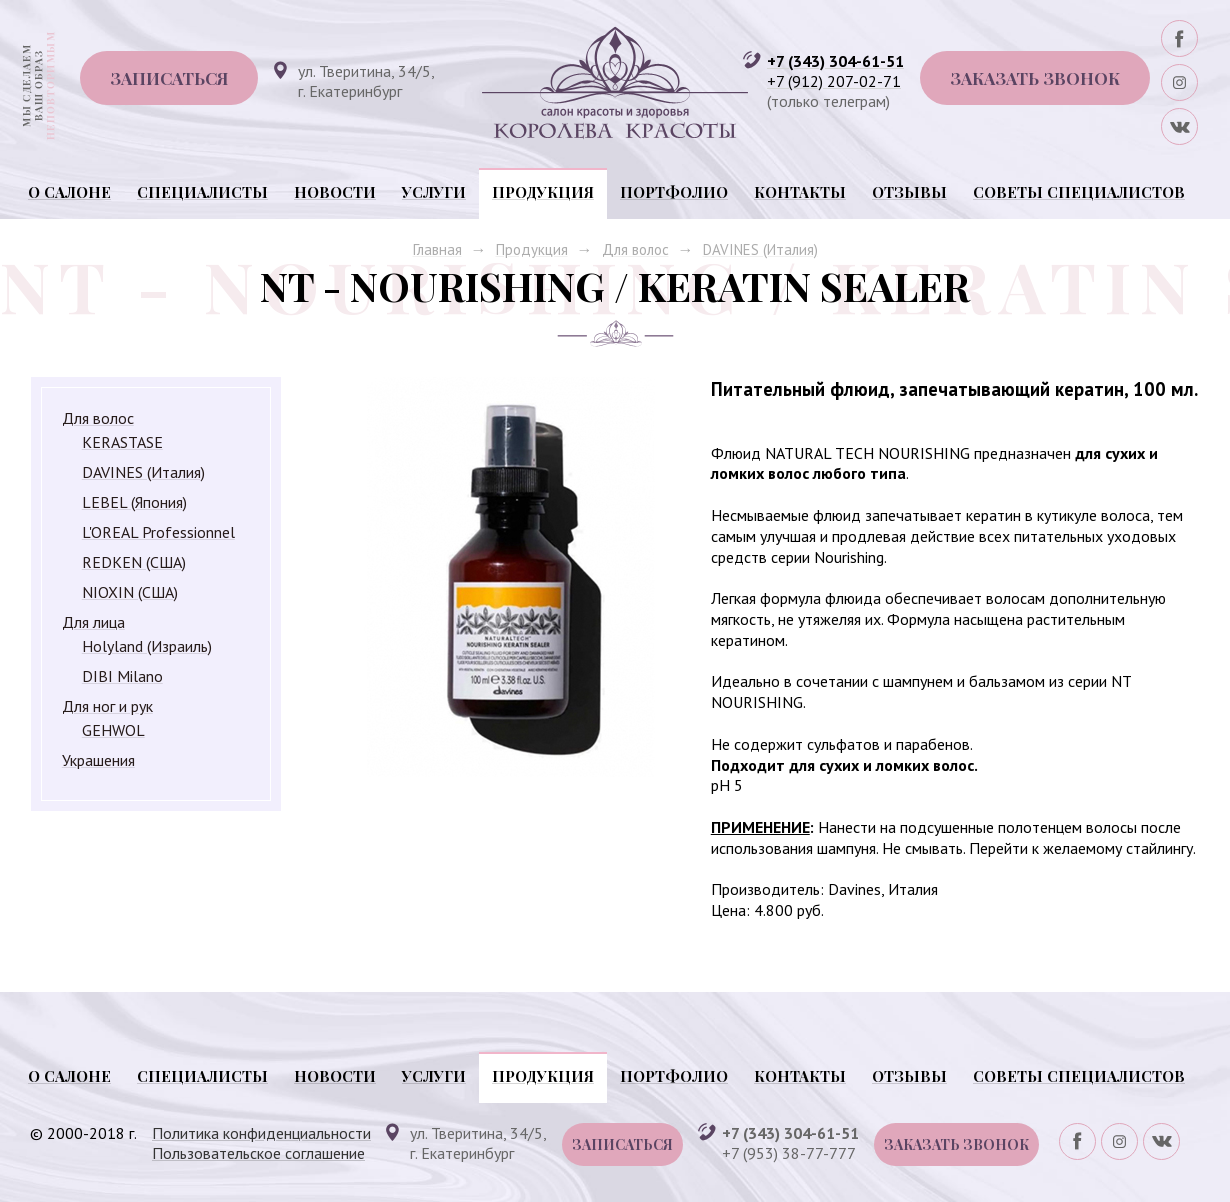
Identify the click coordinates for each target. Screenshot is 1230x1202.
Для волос (635, 249)
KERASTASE (122, 442)
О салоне (69, 192)
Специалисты (202, 192)
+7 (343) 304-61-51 (835, 61)
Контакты (800, 192)
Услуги (434, 192)
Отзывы (909, 192)
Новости (335, 192)
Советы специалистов (1079, 192)
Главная (437, 249)
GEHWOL (113, 730)
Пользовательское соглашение (258, 1153)
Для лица (93, 622)
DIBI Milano (122, 676)
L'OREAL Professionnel (158, 532)
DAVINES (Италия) (760, 249)
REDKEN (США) (134, 562)
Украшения (98, 760)
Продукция (543, 192)
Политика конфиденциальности (261, 1133)
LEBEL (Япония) (134, 502)
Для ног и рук (107, 706)
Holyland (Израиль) (147, 646)
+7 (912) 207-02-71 (834, 81)
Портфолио (674, 192)
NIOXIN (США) (130, 592)
